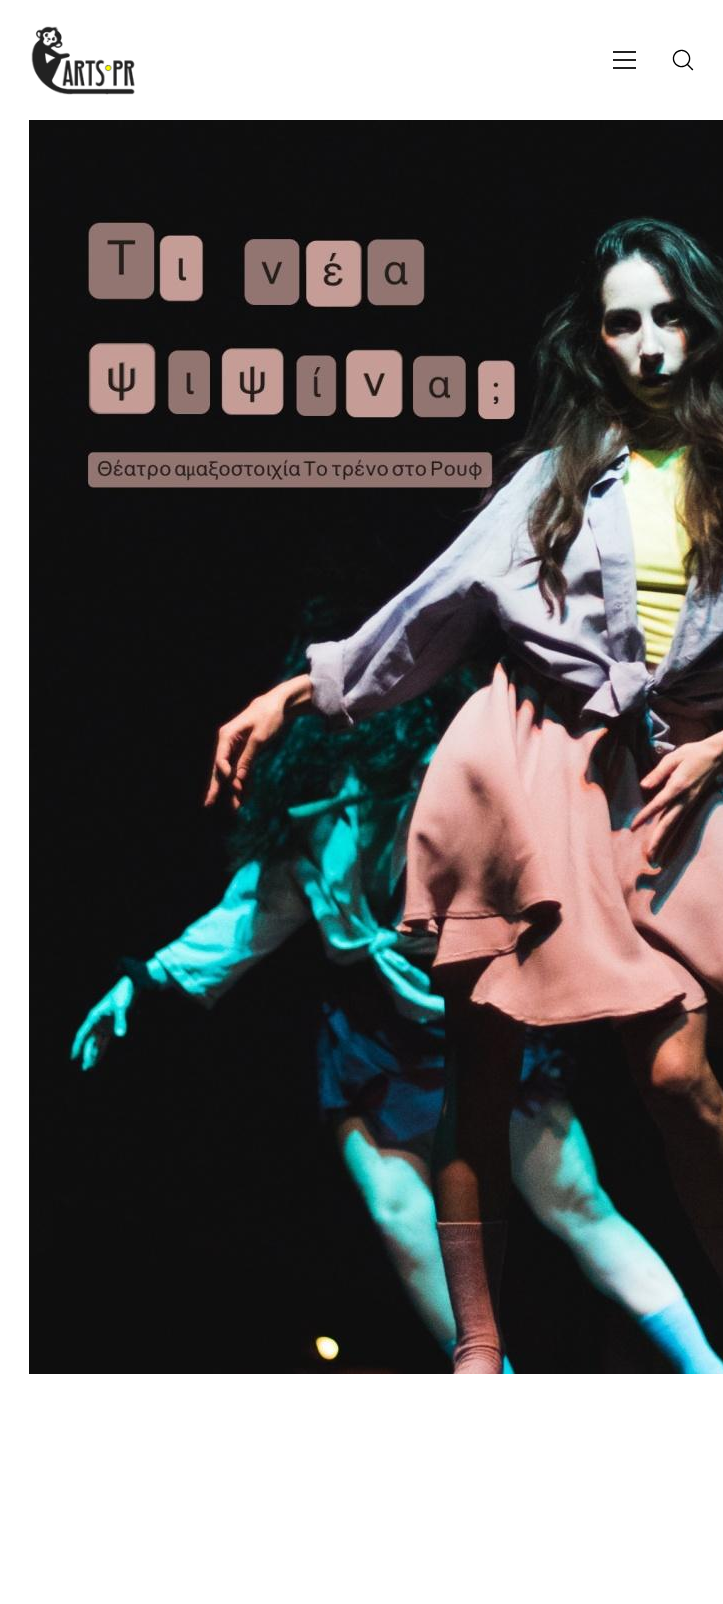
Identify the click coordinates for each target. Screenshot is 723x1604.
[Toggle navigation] (624, 60)
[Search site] (683, 60)
